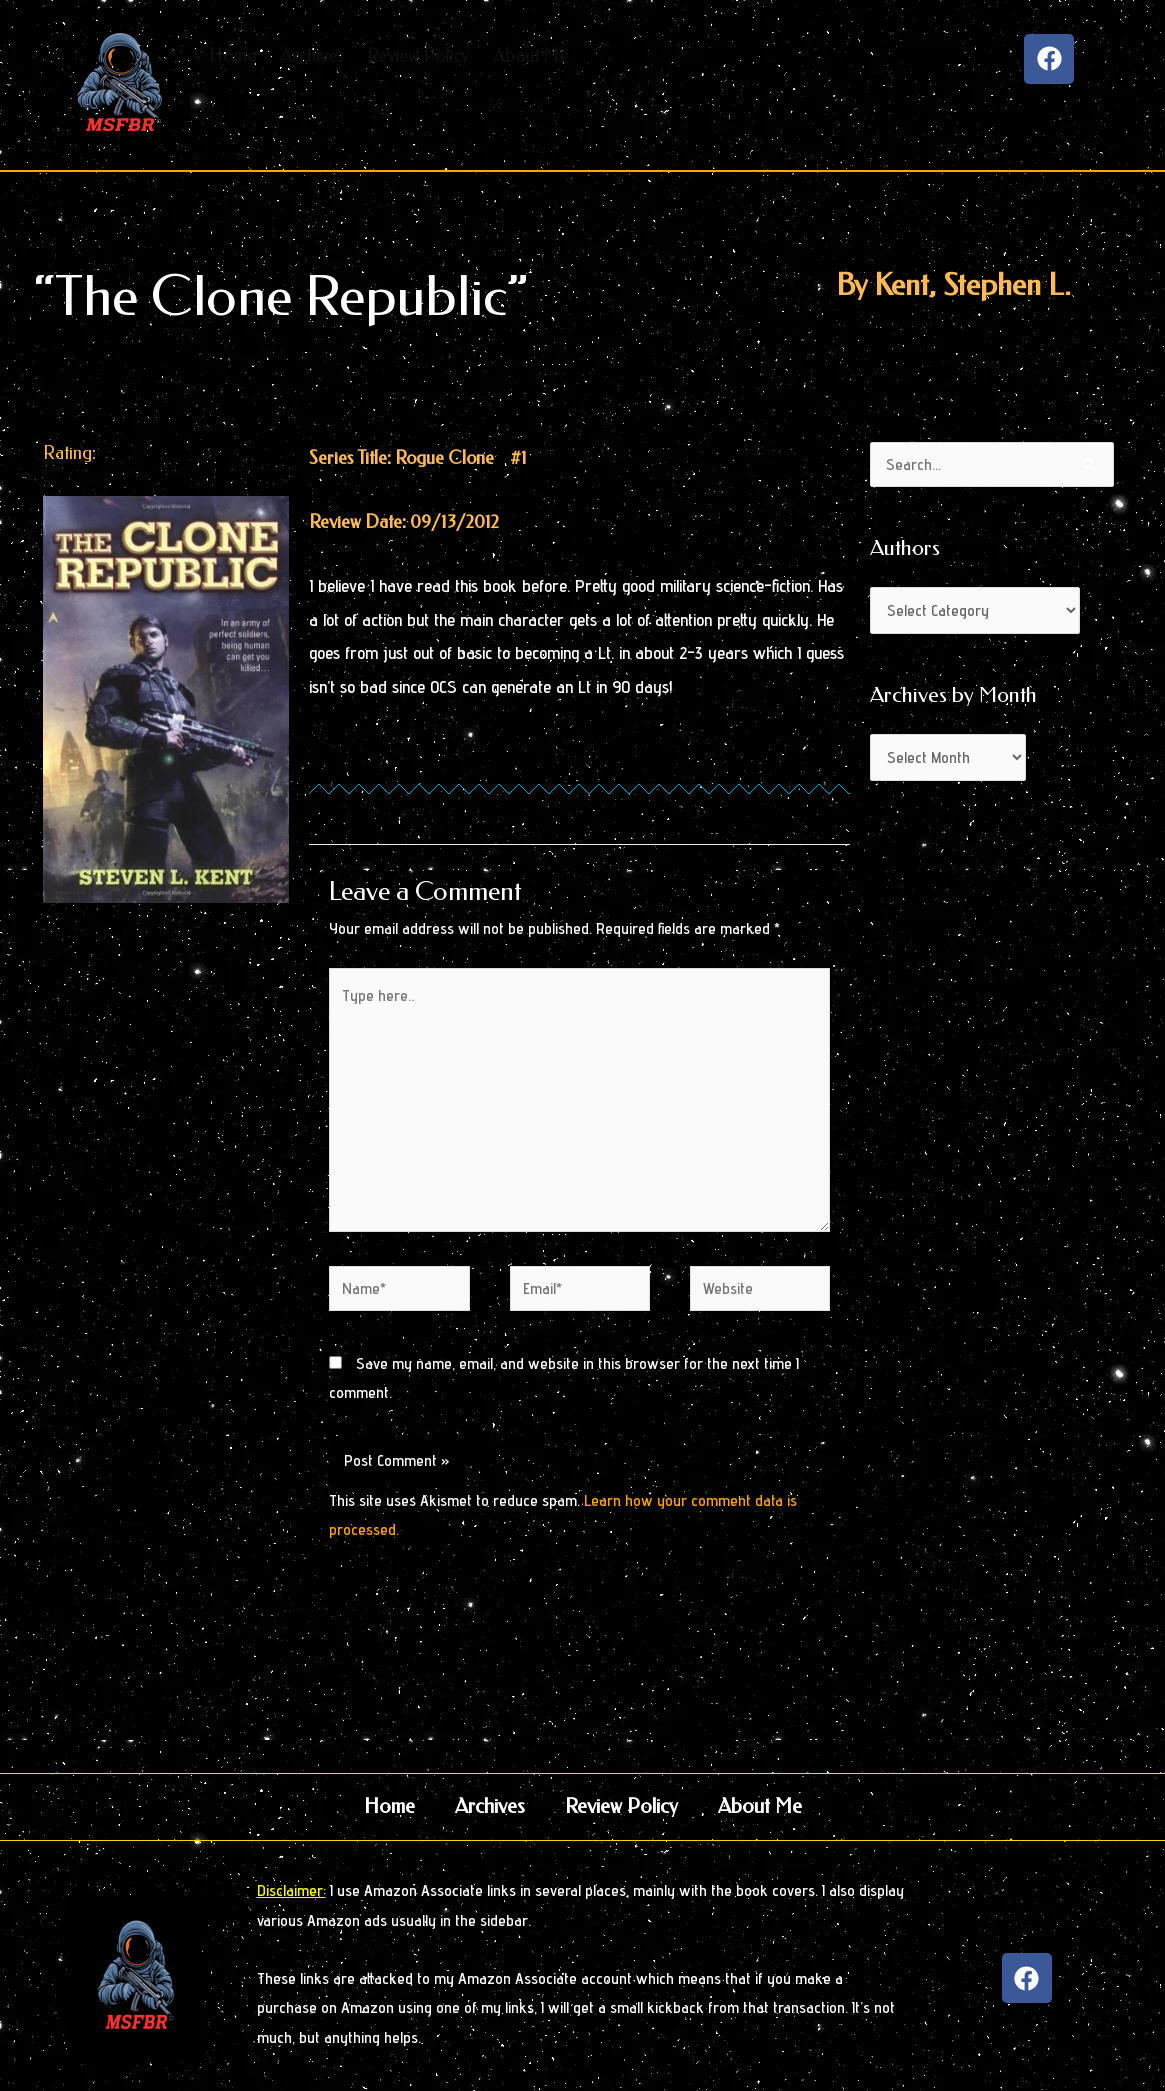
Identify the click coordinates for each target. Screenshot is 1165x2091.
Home (389, 1806)
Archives (490, 1806)
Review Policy (621, 1806)
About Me (760, 1806)
